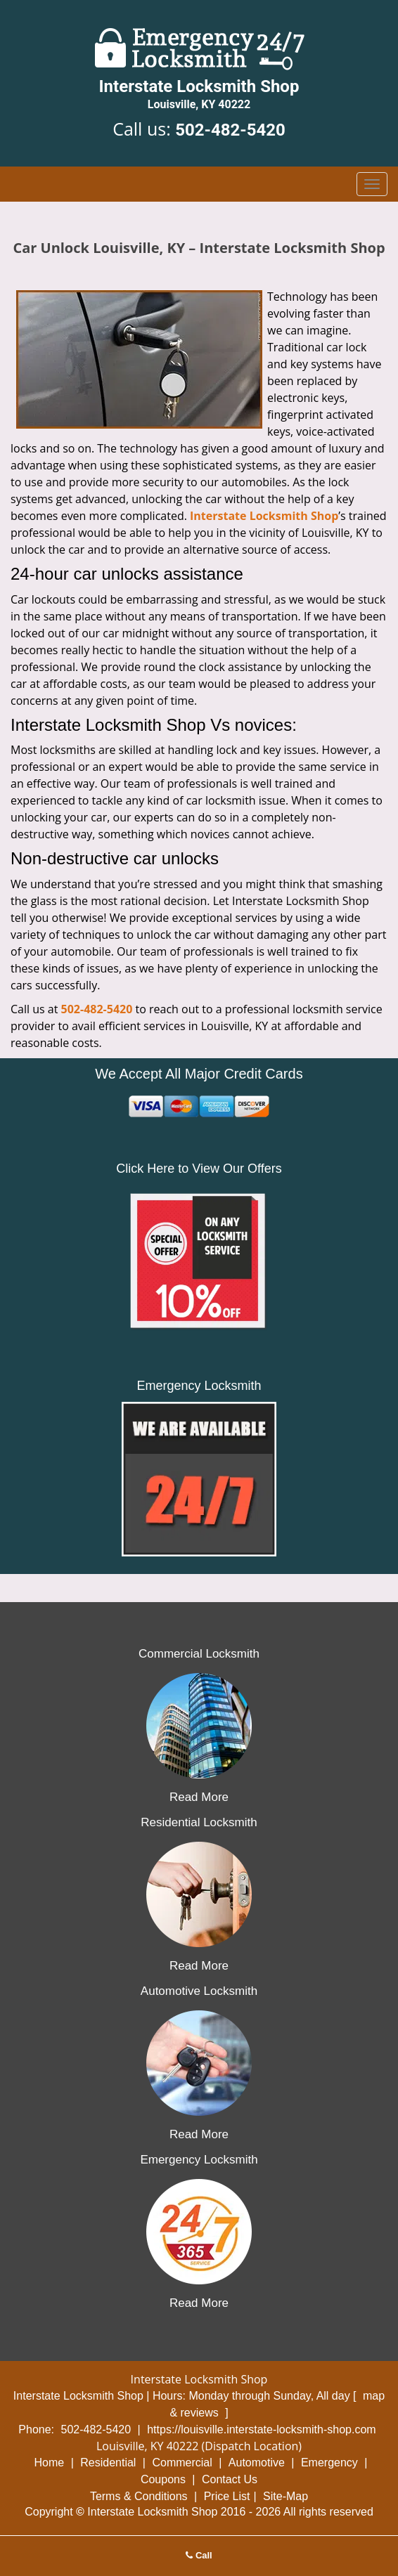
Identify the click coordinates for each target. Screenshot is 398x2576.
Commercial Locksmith (199, 1653)
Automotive (257, 2462)
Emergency (329, 2462)
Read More (199, 1797)
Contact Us (229, 2479)
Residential (108, 2462)
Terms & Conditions (139, 2496)
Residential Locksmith (199, 1822)
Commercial (182, 2462)
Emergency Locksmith (198, 2159)
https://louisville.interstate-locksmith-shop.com (261, 2429)
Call (199, 2555)
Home (49, 2462)
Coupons (163, 2479)
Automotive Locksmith (199, 1991)
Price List (227, 2496)
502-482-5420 (230, 130)
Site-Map (285, 2496)
